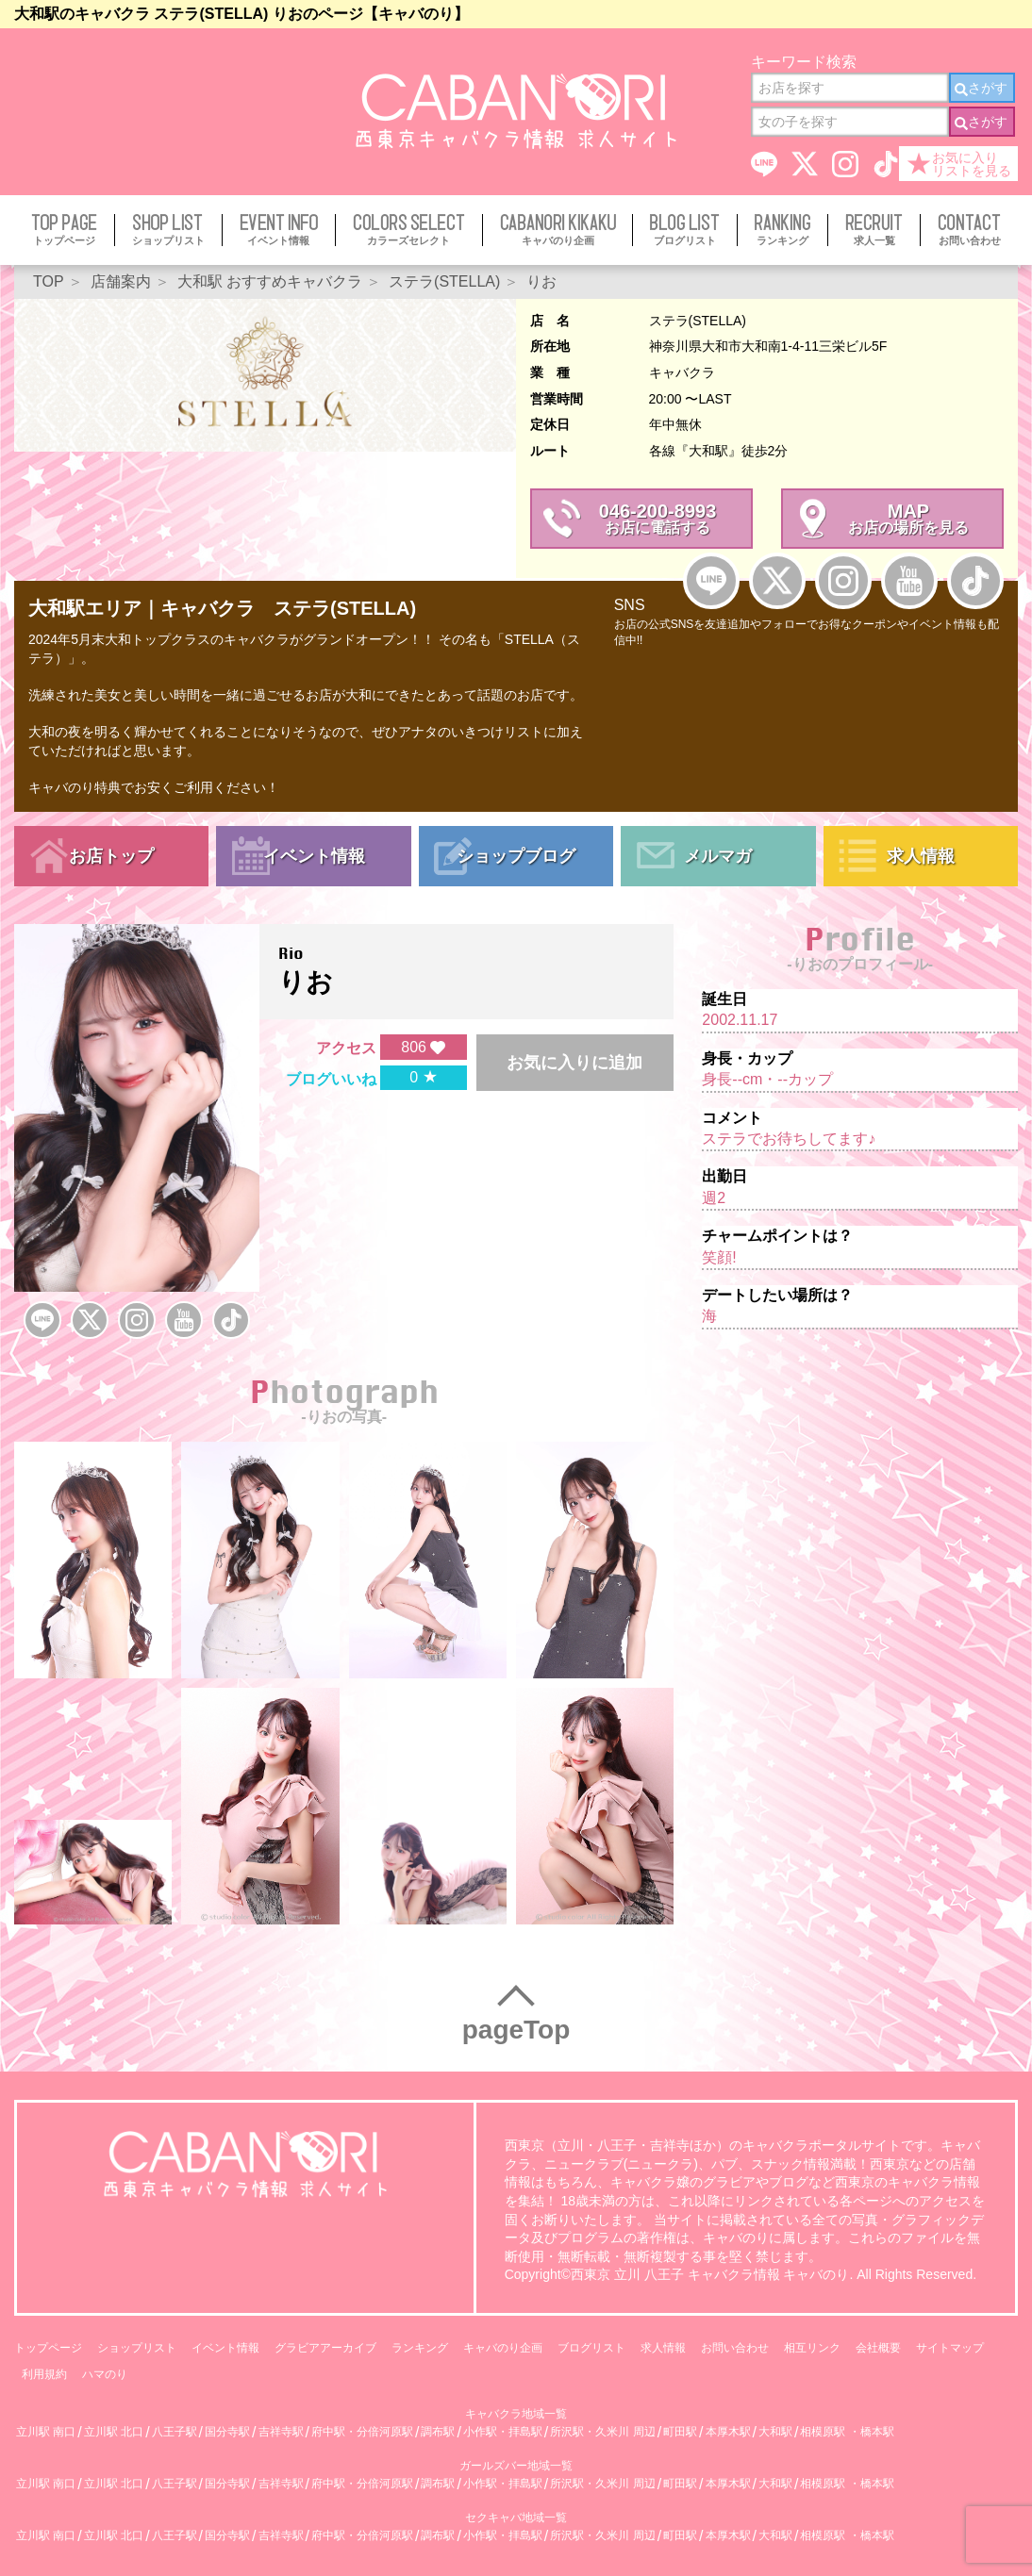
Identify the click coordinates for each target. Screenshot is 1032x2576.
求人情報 (921, 856)
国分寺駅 (227, 2432)
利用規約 (44, 2374)
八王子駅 (174, 2432)
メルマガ (718, 856)
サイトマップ (950, 2347)
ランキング (419, 2347)
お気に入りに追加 (574, 1062)
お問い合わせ (735, 2347)
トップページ (48, 2347)
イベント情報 (314, 856)
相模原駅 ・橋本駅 (846, 2432)
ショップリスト (136, 2347)
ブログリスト (591, 2347)
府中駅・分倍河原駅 (362, 2432)
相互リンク (812, 2347)
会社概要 (878, 2347)
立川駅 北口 (113, 2432)
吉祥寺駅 (281, 2432)
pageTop (516, 2029)
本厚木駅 (728, 2432)
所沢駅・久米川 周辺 (602, 2432)
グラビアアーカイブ (325, 2347)
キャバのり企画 (502, 2347)
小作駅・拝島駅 (502, 2432)
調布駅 (438, 2432)
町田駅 (680, 2432)
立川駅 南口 (45, 2432)
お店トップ (111, 856)
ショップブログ (516, 856)
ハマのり (104, 2374)
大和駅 (775, 2432)
